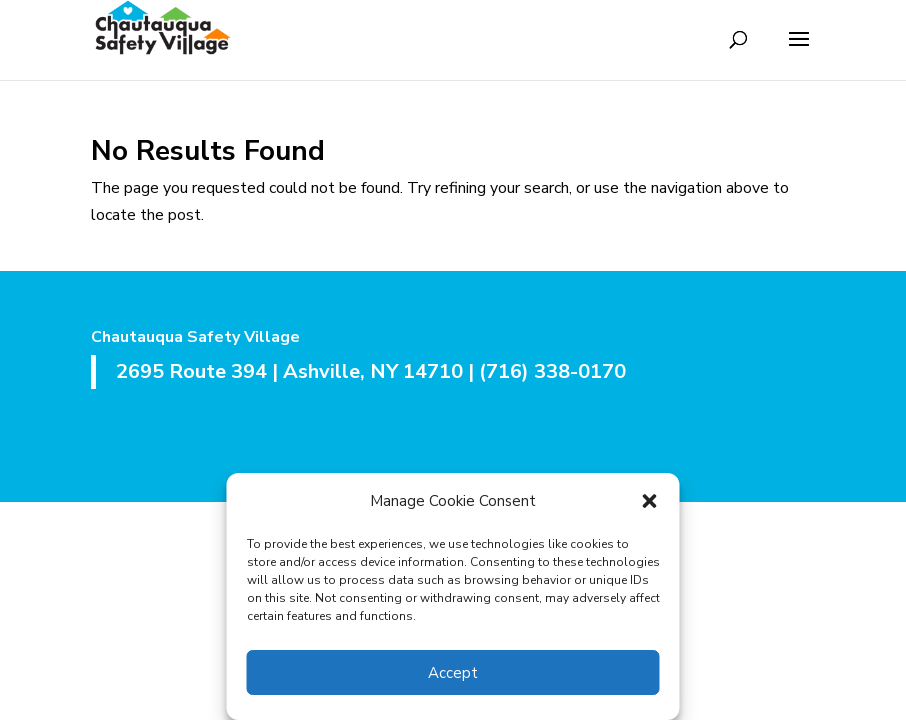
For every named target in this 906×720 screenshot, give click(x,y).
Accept (453, 673)
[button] (650, 501)
